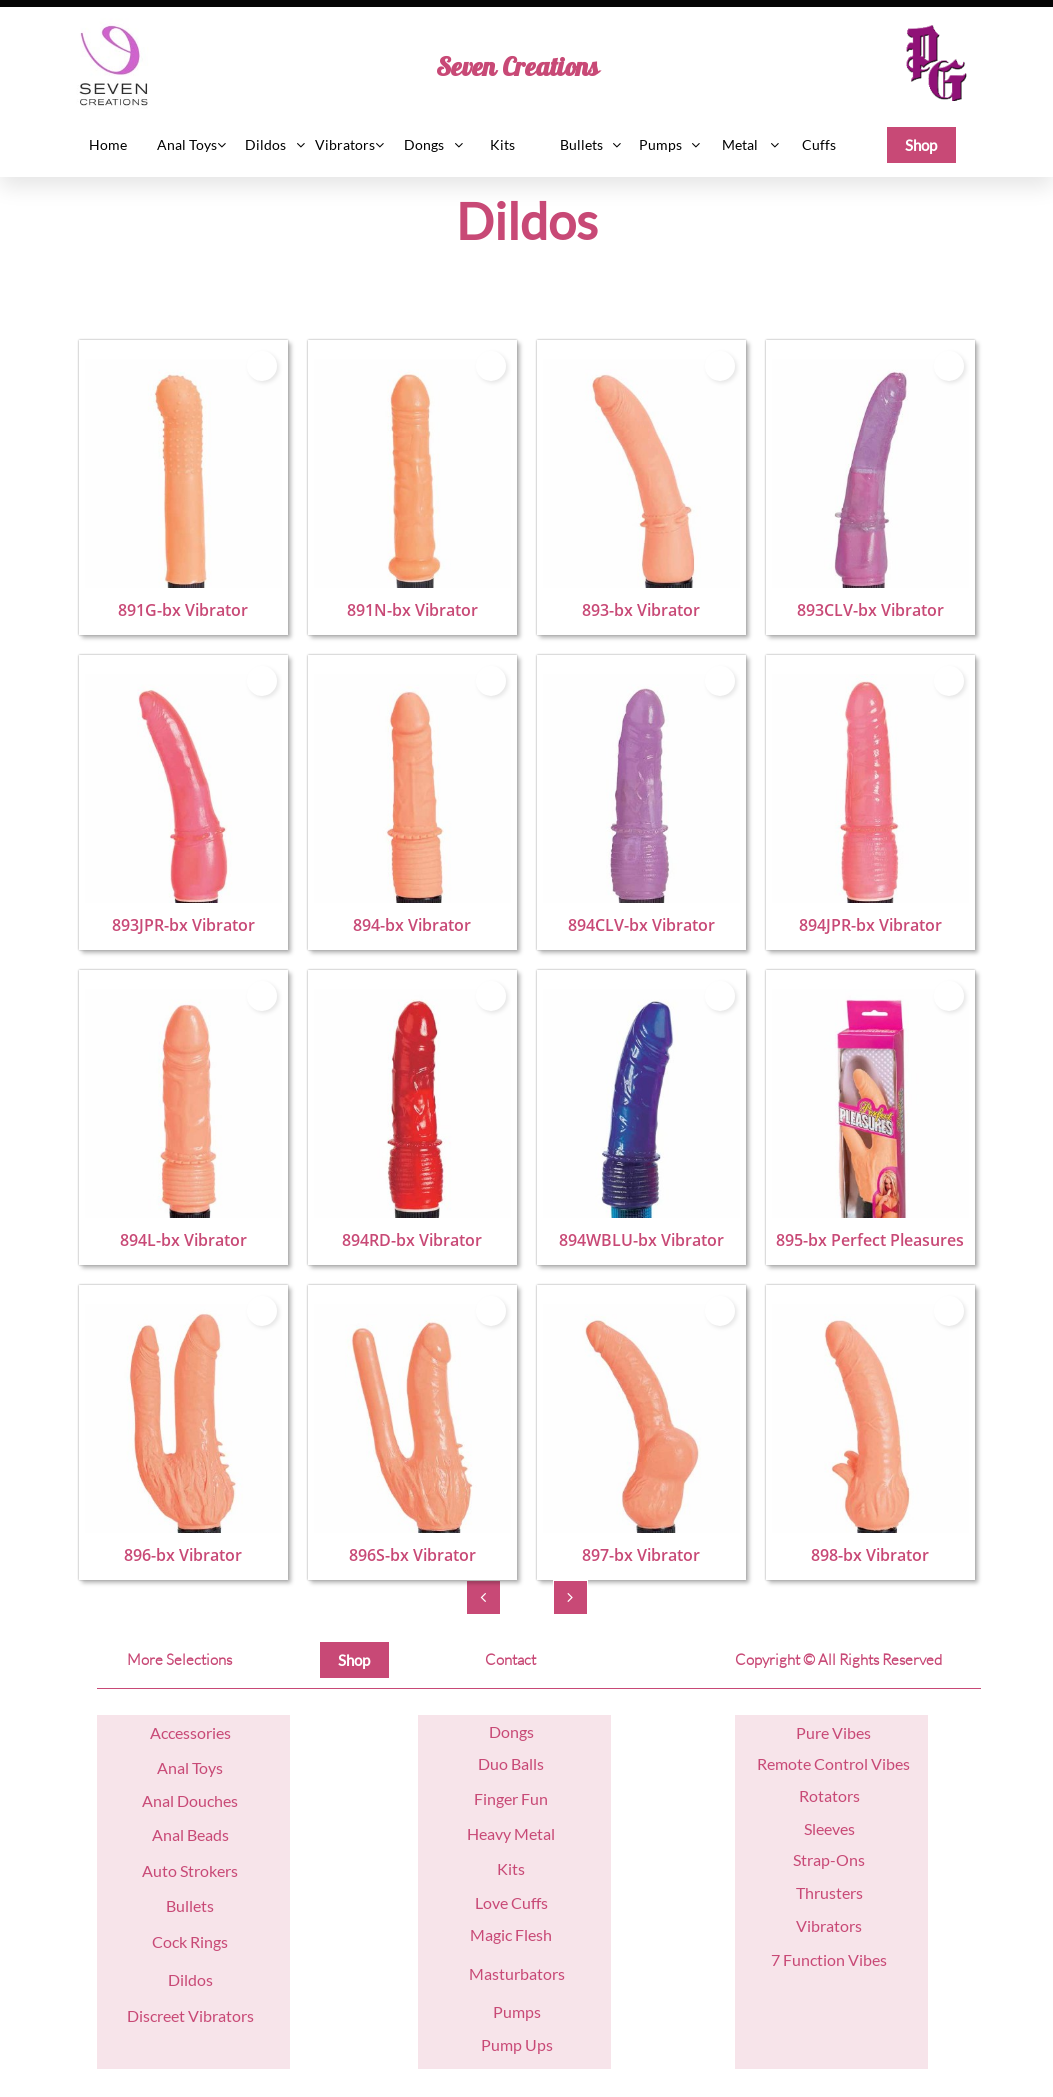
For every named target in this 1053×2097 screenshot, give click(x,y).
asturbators (524, 1973)
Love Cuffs (511, 1902)
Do (499, 1731)
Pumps (517, 2011)
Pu (805, 1732)
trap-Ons (833, 1859)
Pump (501, 2044)
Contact (510, 1659)
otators (834, 1795)
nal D (171, 1800)
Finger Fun (511, 1798)
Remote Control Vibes (833, 1763)
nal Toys (195, 1767)
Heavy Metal (511, 1833)
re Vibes (843, 1732)
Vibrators (829, 1925)
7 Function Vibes (829, 1959)
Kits (511, 1868)
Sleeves (829, 1828)
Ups (537, 2044)
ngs (522, 1731)
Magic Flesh (511, 1934)
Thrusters (829, 1892)
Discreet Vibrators (190, 2015)
